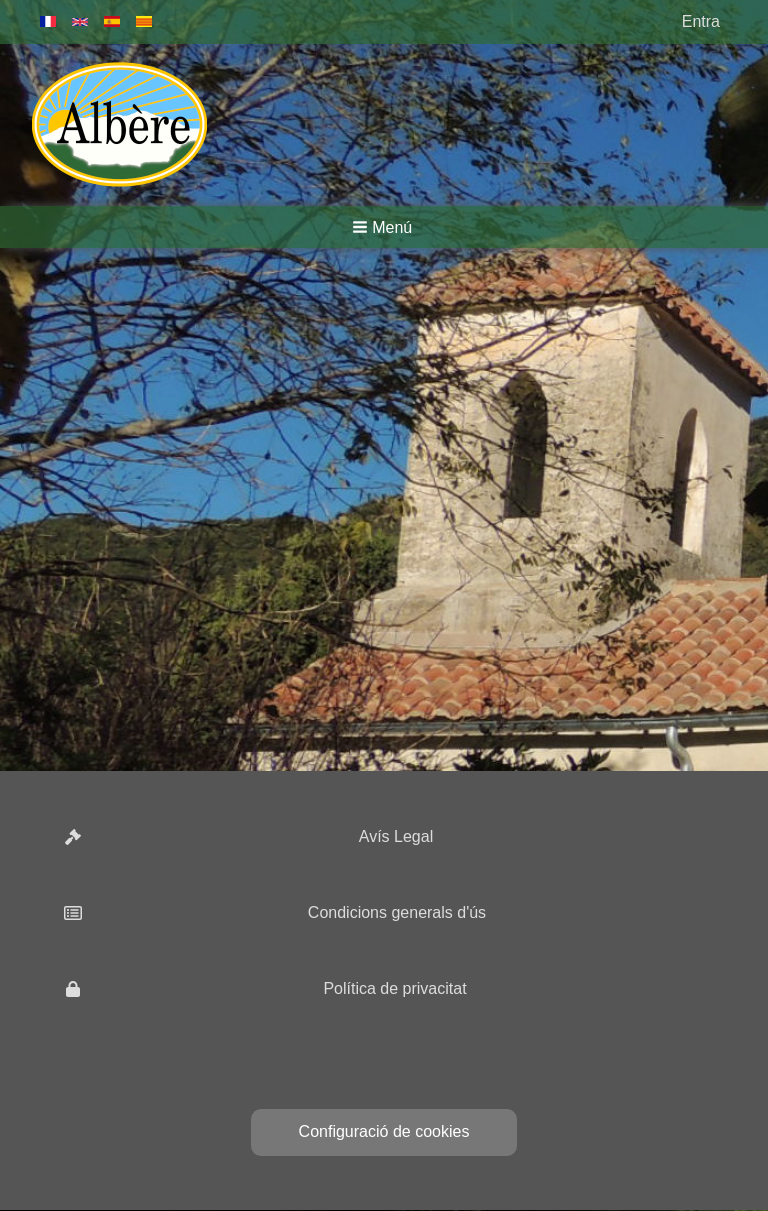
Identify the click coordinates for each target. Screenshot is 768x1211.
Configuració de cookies (384, 1131)
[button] (384, 227)
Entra (701, 21)
